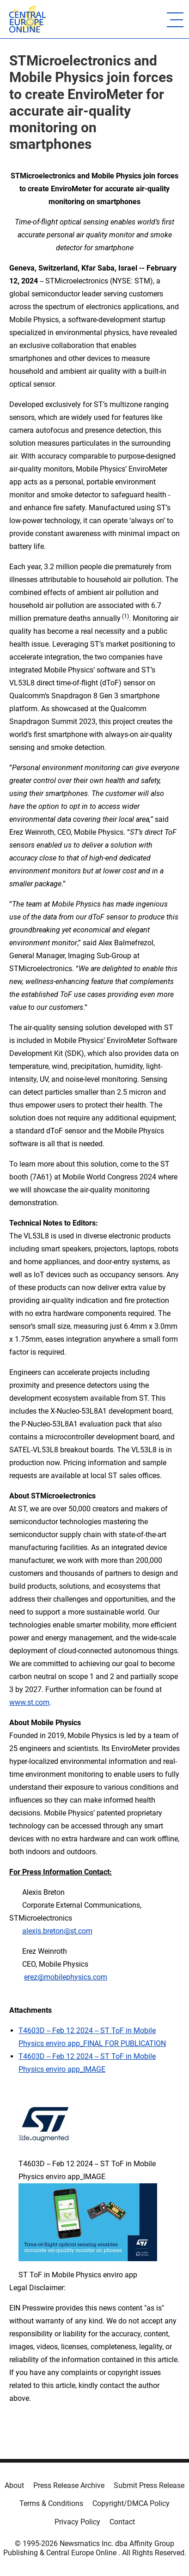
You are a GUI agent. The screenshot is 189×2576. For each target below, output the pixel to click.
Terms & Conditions (51, 2503)
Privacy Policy (77, 2521)
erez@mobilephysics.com (65, 1977)
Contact (122, 2521)
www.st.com (29, 1702)
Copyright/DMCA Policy (131, 2503)
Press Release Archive (68, 2485)
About (14, 2485)
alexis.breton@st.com (57, 1931)
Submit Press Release (149, 2485)
